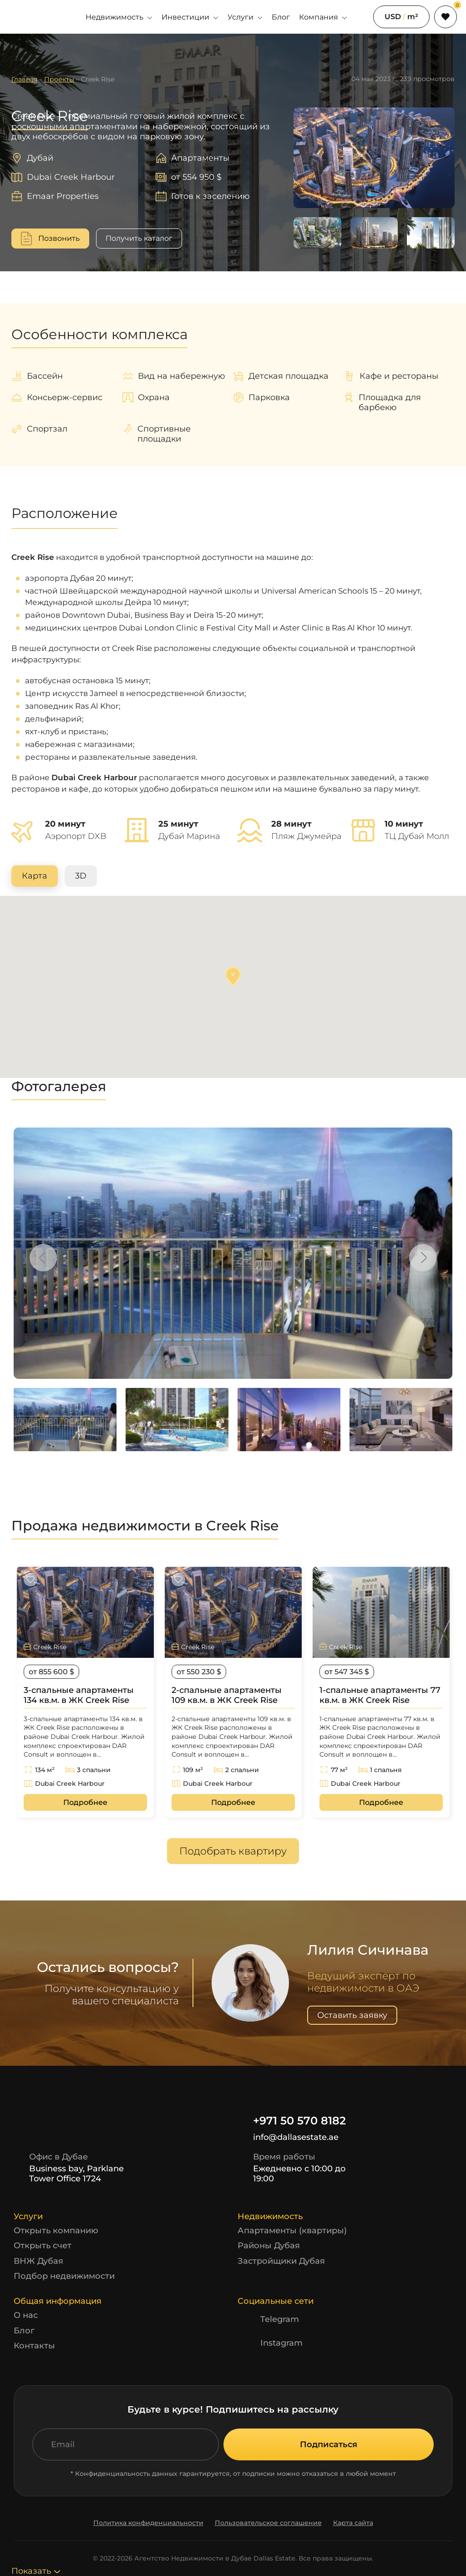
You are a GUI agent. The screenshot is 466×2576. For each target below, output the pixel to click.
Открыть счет (42, 2246)
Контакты (34, 2346)
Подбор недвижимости (64, 2276)
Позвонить (59, 238)
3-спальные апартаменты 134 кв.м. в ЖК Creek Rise (79, 1695)
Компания (323, 17)
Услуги (245, 17)
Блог (281, 17)
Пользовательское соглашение (268, 2523)
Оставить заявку (352, 2015)
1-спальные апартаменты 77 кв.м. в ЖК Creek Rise (380, 1695)
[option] (233, 1253)
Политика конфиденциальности (148, 2523)
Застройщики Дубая (281, 2261)
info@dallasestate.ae (288, 2137)
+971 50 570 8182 (292, 2120)
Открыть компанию (56, 2230)
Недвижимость (119, 17)
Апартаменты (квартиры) (292, 2230)
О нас (26, 2315)
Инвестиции (190, 17)
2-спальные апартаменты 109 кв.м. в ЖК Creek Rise (227, 1695)
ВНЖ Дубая (38, 2261)
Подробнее (85, 1802)
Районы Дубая (269, 2246)
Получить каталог (139, 238)
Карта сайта (353, 2523)
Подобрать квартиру (233, 1851)
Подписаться (328, 2444)
